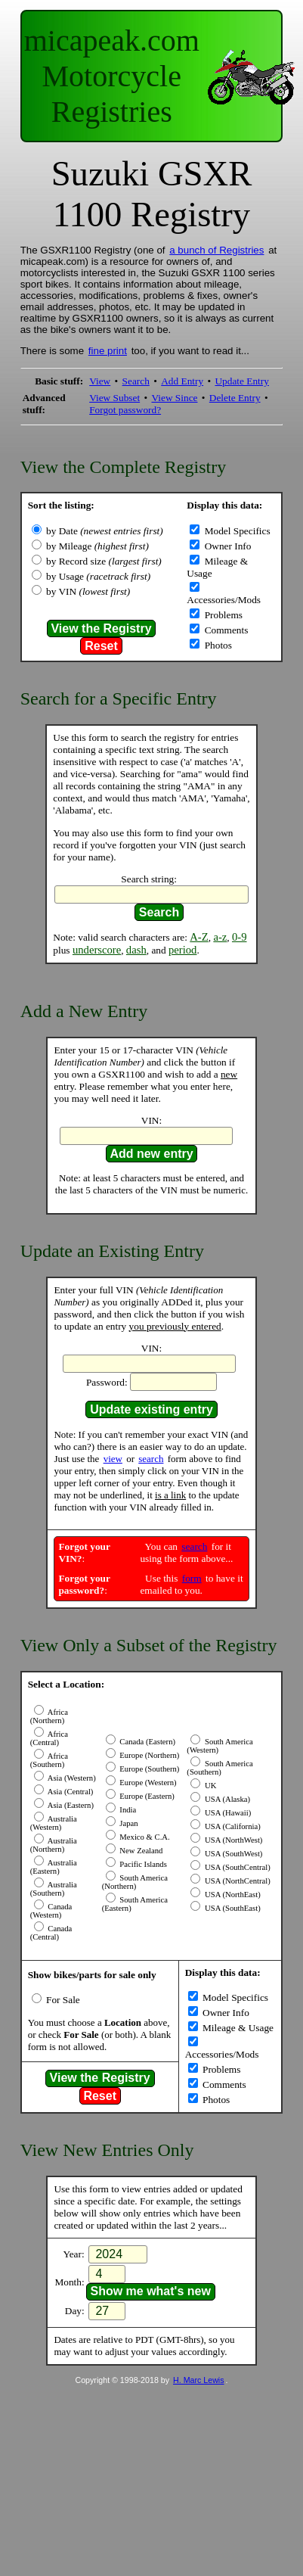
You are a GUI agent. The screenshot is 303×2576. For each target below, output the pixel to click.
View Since (174, 397)
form (192, 1578)
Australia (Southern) (53, 1889)
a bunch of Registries (216, 250)
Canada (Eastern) (146, 1742)
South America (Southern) (219, 1767)
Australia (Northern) (53, 1845)
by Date (104, 531)
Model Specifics (236, 531)
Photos (217, 645)
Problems (222, 615)
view (113, 1458)
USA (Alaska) (226, 1799)
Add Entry (182, 381)
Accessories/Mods (224, 599)
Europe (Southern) (149, 1769)
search (150, 1458)
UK (209, 1785)
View (99, 381)
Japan (128, 1823)
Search (136, 381)
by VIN (88, 591)
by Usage (98, 576)
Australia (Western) (53, 1823)
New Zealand (140, 1850)
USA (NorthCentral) (236, 1881)
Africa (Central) (49, 1738)
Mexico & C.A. (144, 1837)
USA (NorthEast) (231, 1894)
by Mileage (97, 546)
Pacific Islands (142, 1864)
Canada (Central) (51, 1932)
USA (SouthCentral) (236, 1867)
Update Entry (241, 381)
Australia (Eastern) (53, 1867)
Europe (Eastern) (146, 1796)
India (127, 1810)
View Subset (114, 397)
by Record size (104, 561)
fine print (107, 350)
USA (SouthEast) (231, 1908)
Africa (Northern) (49, 1716)
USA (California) (231, 1826)
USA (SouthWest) (232, 1854)
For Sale (62, 1999)
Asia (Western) (71, 1778)
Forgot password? (125, 409)
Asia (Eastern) (70, 1805)
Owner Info (226, 546)
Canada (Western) (51, 1910)
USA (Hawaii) (227, 1813)
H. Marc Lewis (198, 2380)
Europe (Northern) (149, 1755)
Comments (225, 630)
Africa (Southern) (49, 1760)
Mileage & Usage (237, 2027)
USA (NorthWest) (232, 1840)
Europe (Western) (147, 1782)
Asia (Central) (70, 1791)
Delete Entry (235, 397)
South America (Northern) (135, 1882)
